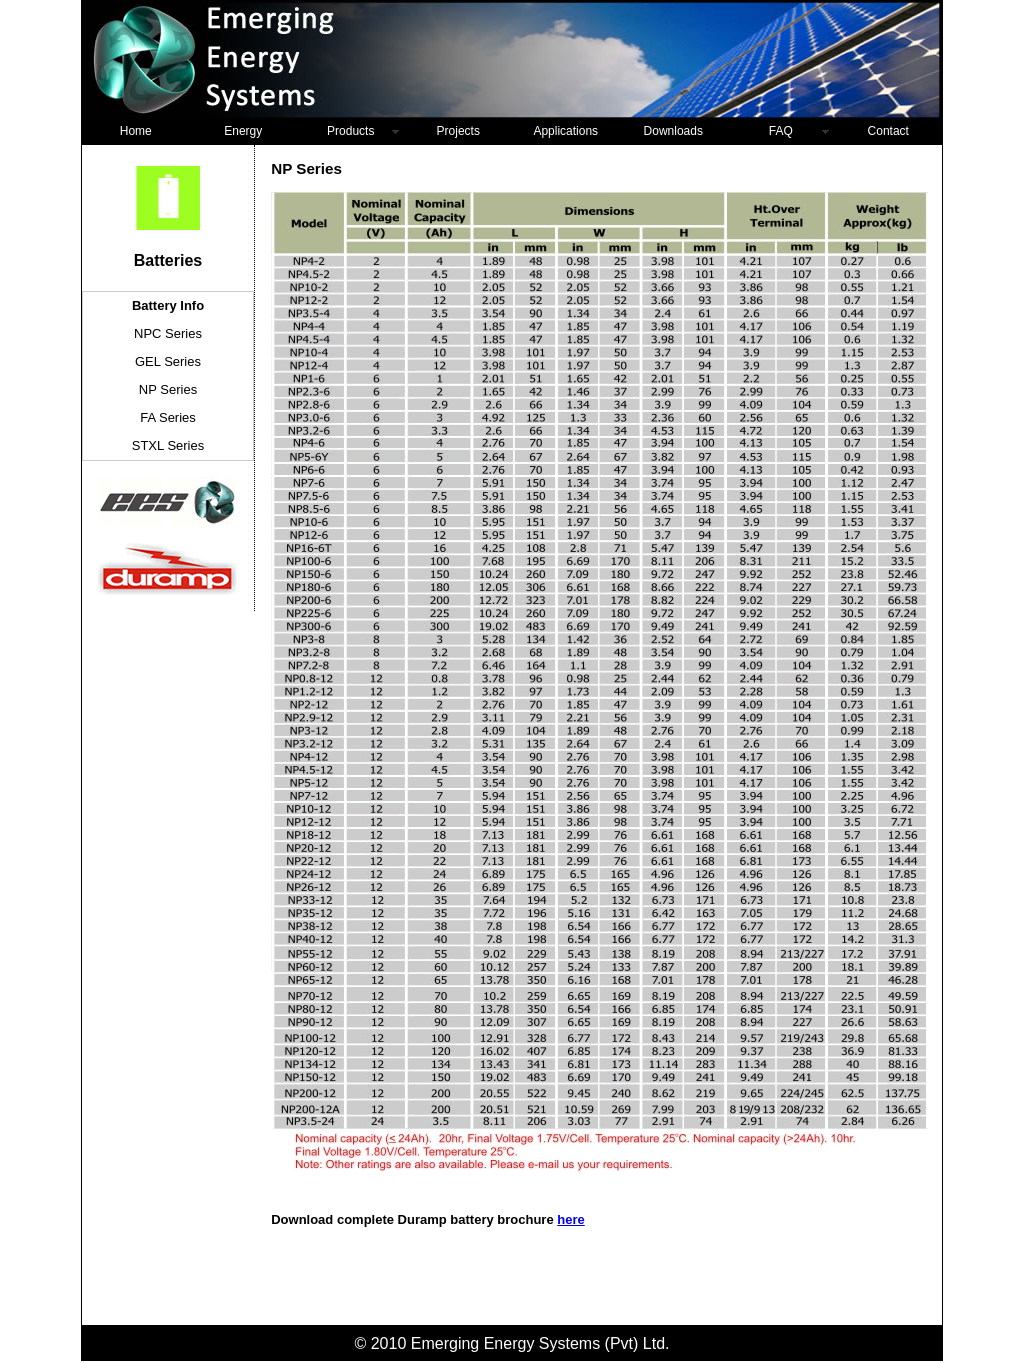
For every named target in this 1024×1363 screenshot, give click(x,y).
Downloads (673, 131)
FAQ (781, 131)
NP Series (168, 389)
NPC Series (168, 333)
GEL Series (168, 361)
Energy (243, 131)
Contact (888, 131)
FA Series (168, 417)
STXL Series (168, 445)
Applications (565, 131)
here (570, 1219)
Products (350, 131)
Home (136, 131)
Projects (458, 131)
